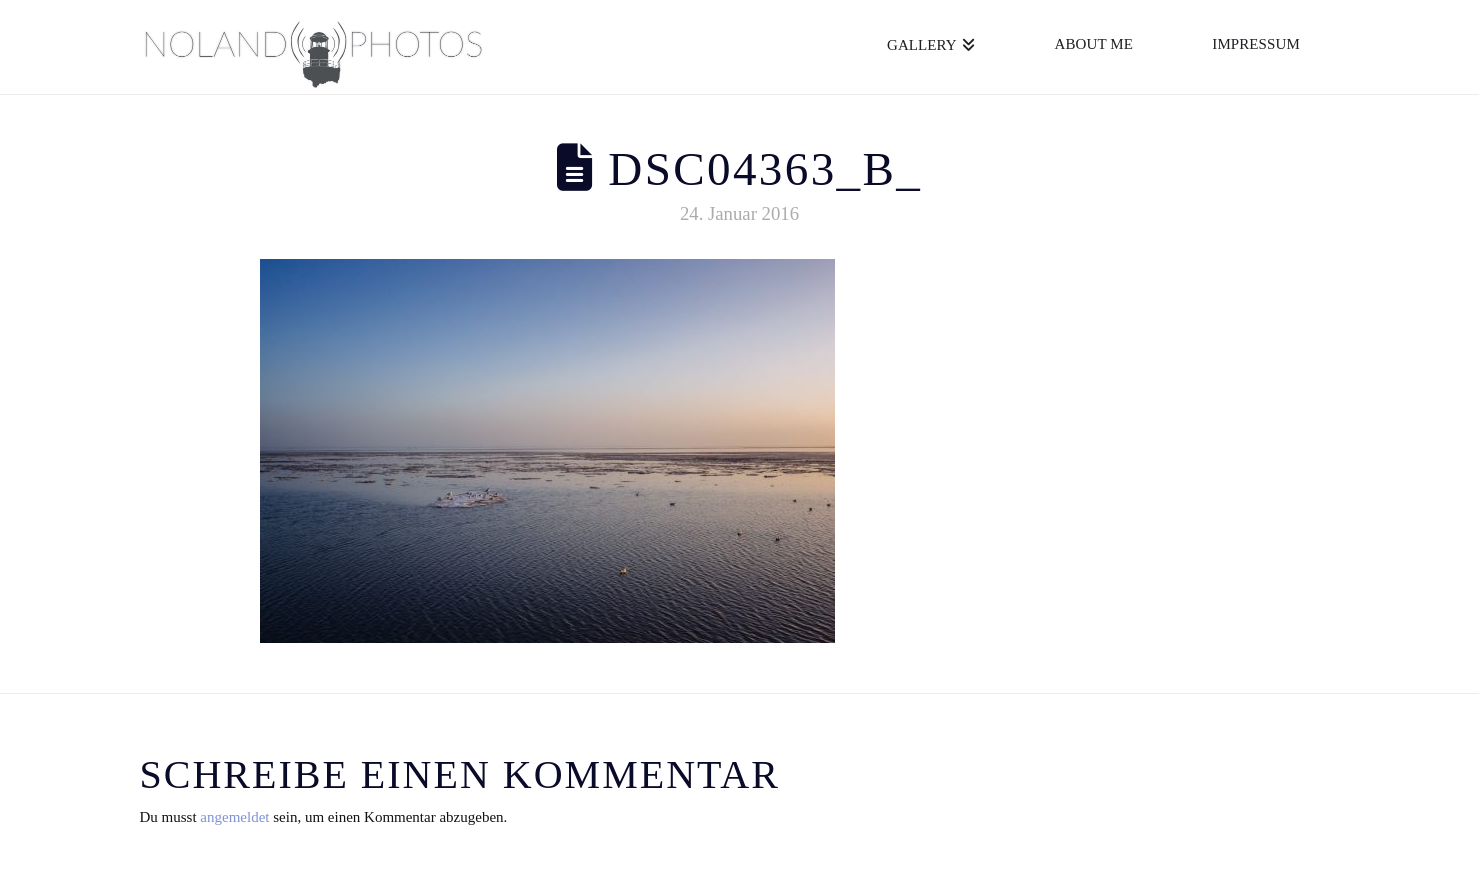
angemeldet (234, 817)
